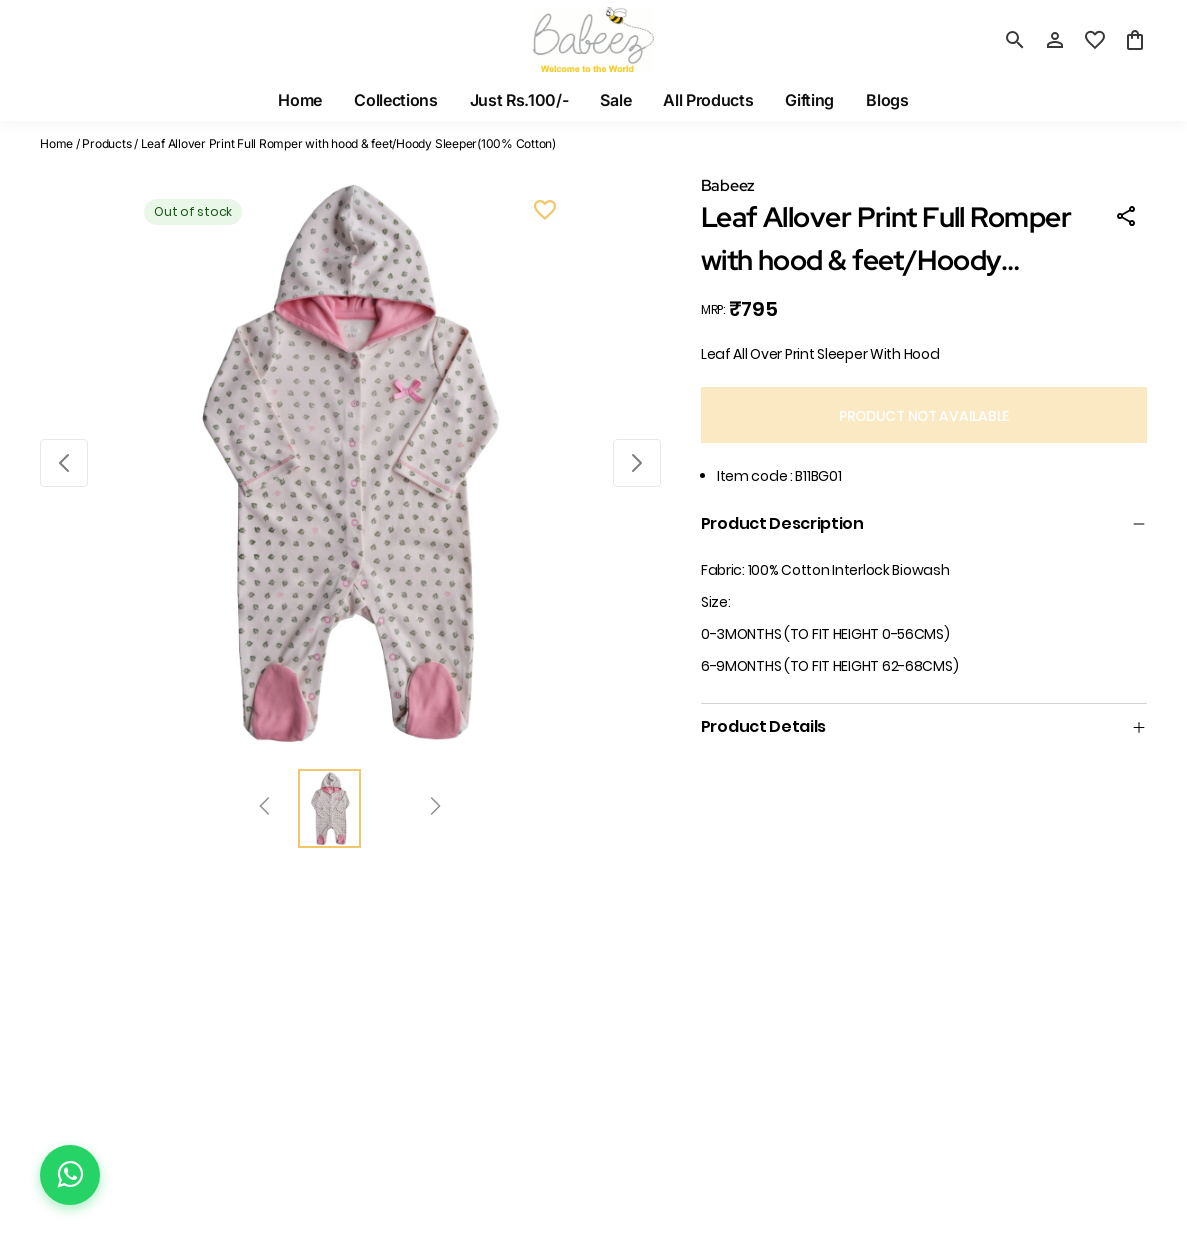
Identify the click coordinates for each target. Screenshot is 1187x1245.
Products (106, 143)
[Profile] (1055, 40)
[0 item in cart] (1135, 40)
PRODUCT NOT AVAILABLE (924, 416)
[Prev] (264, 809)
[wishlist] (1095, 40)
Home (56, 143)
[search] (1015, 40)
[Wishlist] (545, 213)
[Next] (435, 809)
